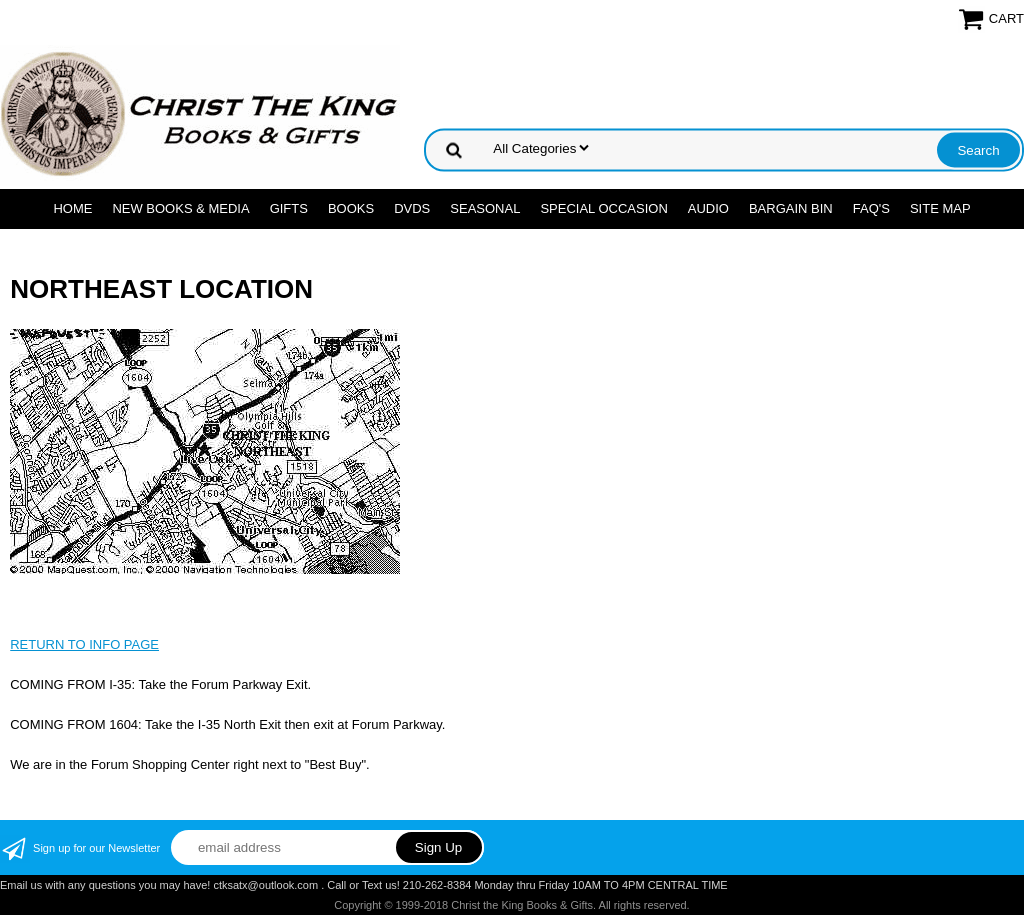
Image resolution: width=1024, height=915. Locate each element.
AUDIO (708, 208)
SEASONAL (485, 208)
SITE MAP (940, 208)
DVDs (412, 208)
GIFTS (289, 208)
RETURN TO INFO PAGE (84, 644)
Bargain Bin (791, 208)
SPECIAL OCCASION (603, 208)
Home (72, 208)
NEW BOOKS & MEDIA (180, 208)
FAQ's (871, 208)
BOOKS (351, 208)
